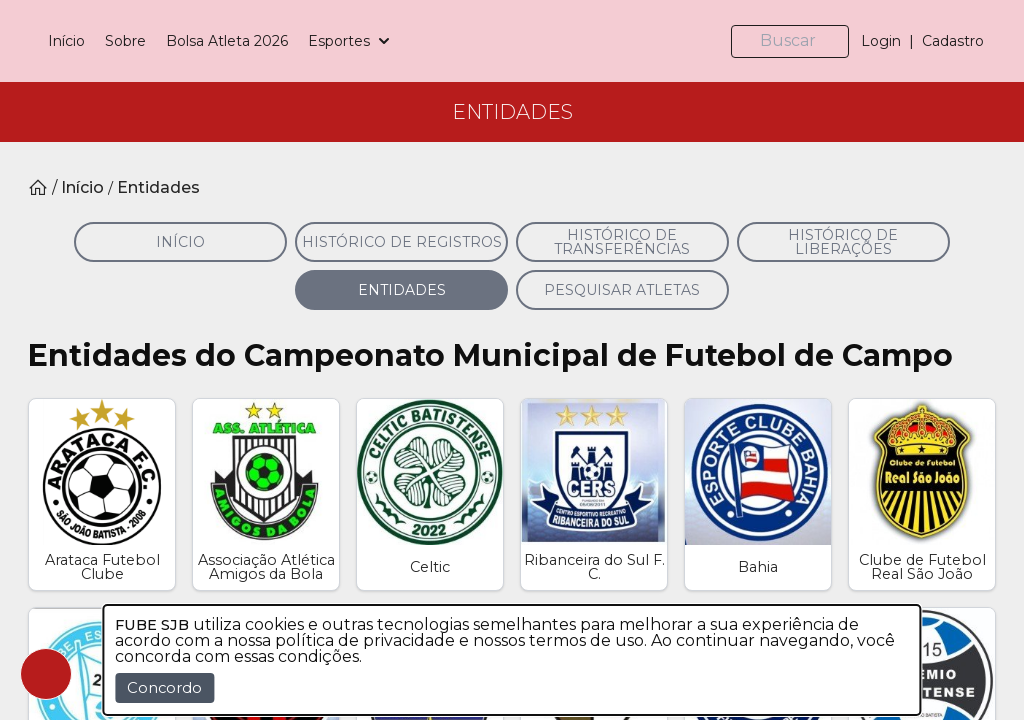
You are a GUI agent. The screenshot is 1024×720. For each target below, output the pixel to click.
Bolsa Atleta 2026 (347, 67)
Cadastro (953, 67)
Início (186, 67)
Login (881, 67)
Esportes (471, 67)
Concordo (164, 688)
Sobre (245, 67)
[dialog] (511, 660)
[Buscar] (798, 67)
